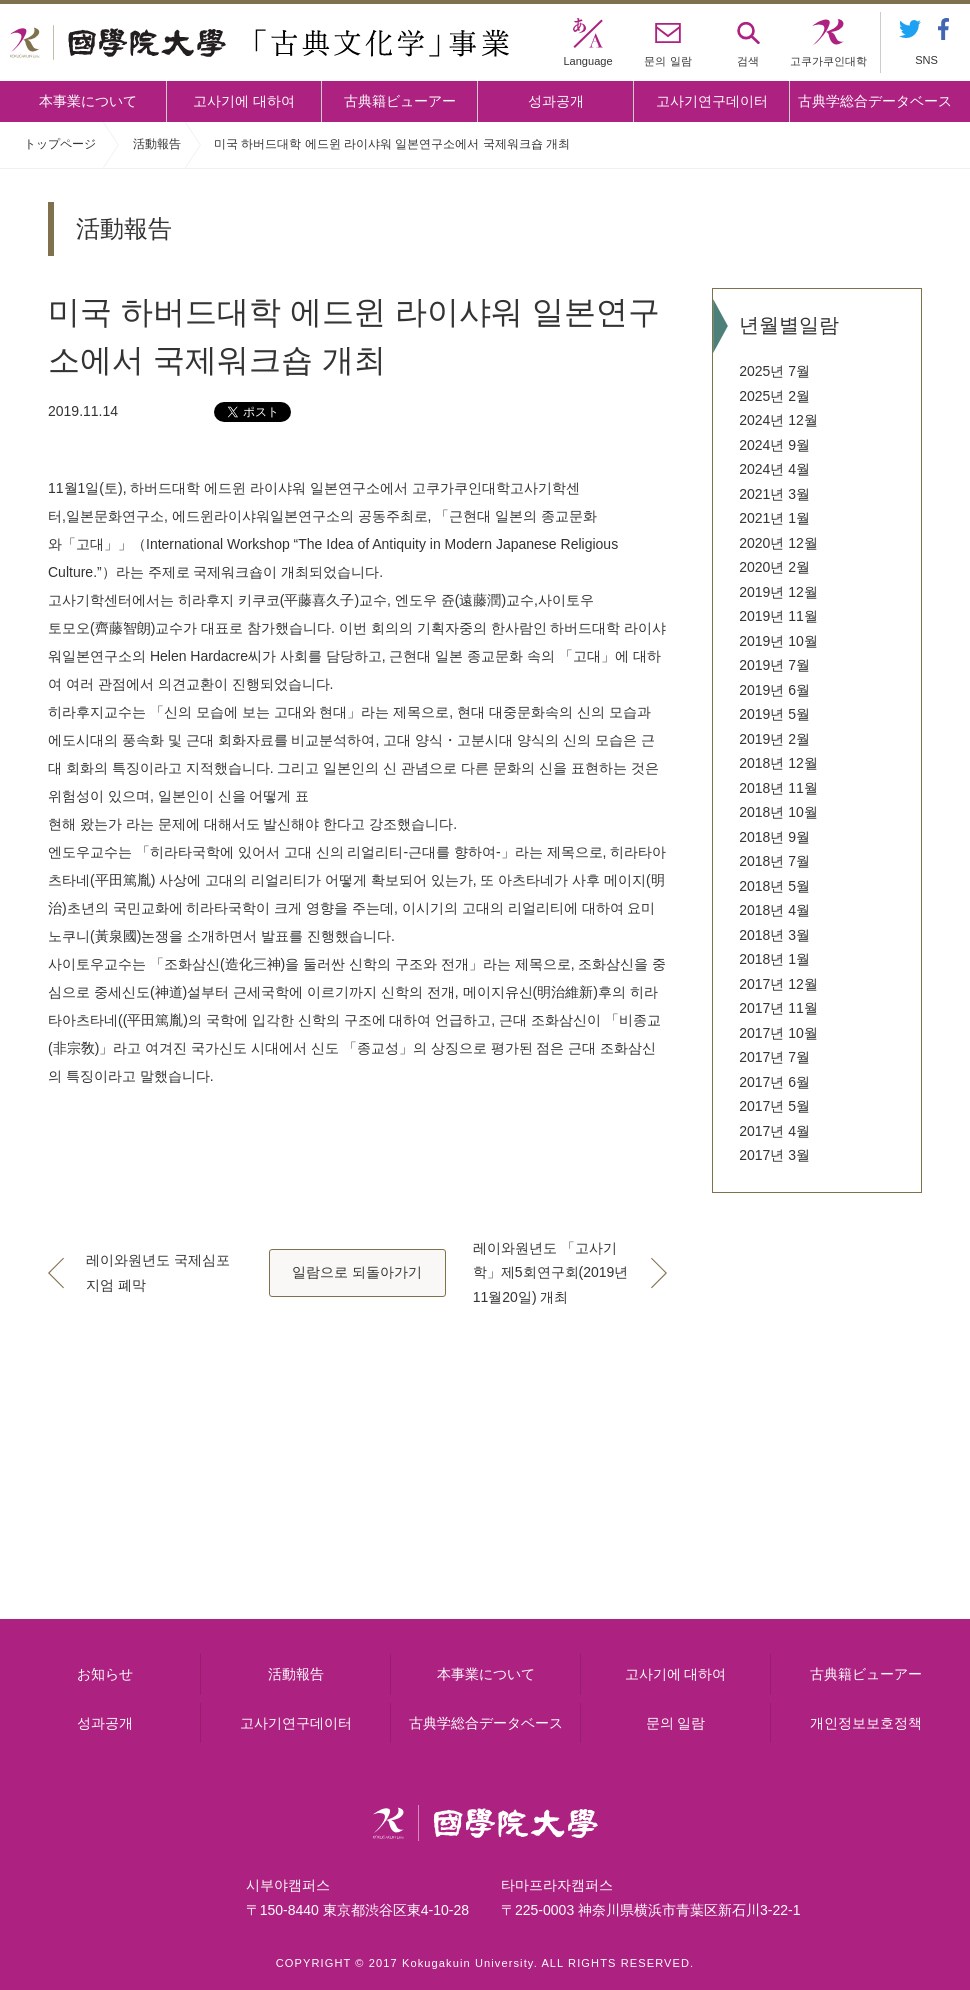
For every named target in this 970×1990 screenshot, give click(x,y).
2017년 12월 (778, 984)
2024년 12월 (778, 420)
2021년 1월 (774, 518)
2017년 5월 (774, 1106)
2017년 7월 (774, 1057)
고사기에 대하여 (244, 101)
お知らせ (105, 1674)
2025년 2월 (774, 396)
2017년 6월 (774, 1082)
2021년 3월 (774, 494)
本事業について (88, 101)
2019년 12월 (778, 592)
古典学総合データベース (875, 101)
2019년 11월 (778, 616)
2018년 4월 (774, 910)
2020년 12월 (778, 543)
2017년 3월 (774, 1155)
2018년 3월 (774, 935)
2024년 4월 (774, 469)
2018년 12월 (778, 763)
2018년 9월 (774, 837)
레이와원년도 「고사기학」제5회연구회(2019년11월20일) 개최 (551, 1272)
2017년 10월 (778, 1033)
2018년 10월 (778, 812)
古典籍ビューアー (400, 101)
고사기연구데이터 (712, 101)
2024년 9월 (774, 445)
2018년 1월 (774, 959)
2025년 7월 (774, 371)
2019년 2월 (774, 739)
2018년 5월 (774, 886)
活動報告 (157, 144)
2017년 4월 (774, 1131)
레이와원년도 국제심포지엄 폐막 (158, 1272)
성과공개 (556, 101)
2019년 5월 (774, 714)
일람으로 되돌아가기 (357, 1272)
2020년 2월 (774, 567)
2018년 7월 (774, 861)
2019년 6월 (774, 690)
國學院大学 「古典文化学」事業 (259, 43)
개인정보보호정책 (866, 1723)
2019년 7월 (774, 665)
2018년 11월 (778, 788)
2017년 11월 (778, 1008)
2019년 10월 (778, 641)
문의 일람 (676, 1723)
